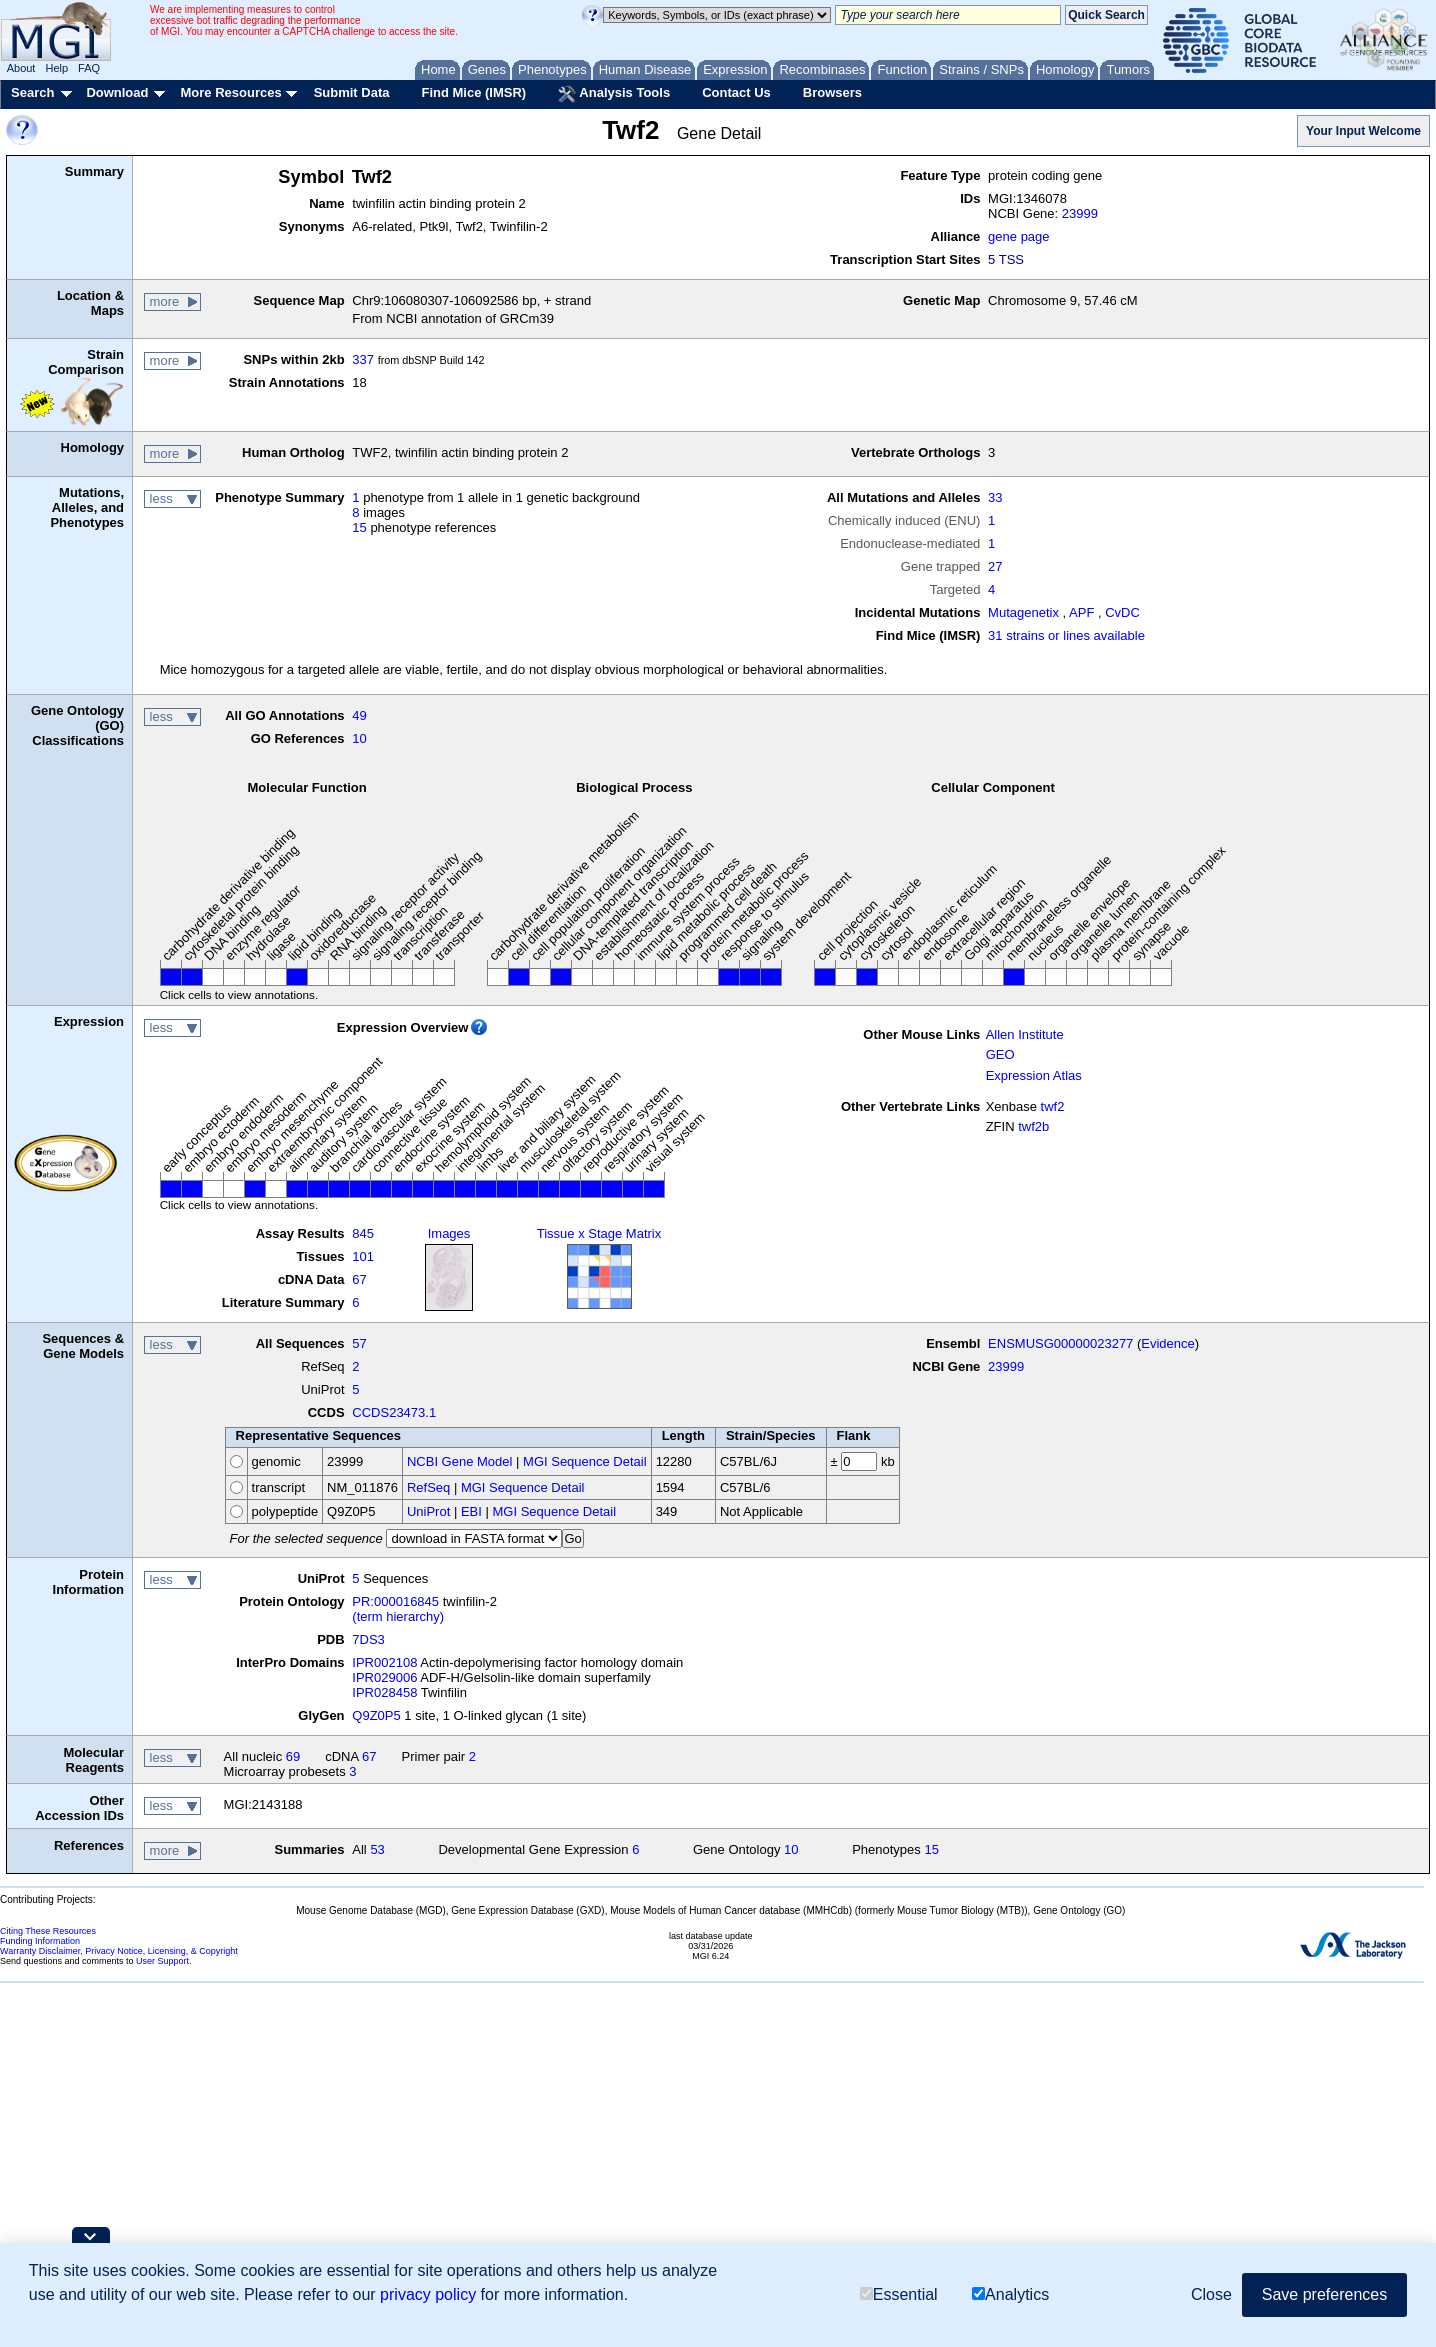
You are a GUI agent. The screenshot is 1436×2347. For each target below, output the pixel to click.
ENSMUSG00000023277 (1060, 1343)
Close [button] (1211, 2294)
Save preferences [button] (1324, 2294)
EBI (471, 1511)
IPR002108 (384, 1662)
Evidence (1167, 1343)
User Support (162, 1961)
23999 (1080, 213)
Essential (899, 2294)
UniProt (428, 1511)
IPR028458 (384, 1692)
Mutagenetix (1023, 612)
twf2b (1033, 1126)
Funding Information (40, 1941)
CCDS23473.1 (394, 1412)
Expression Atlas (1034, 1075)
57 (359, 1343)
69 (293, 1756)
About (21, 68)
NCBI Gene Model (460, 1461)
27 (995, 566)
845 (363, 1233)
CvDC (1122, 612)
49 (359, 715)
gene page (1018, 236)
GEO (1000, 1054)
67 (359, 1279)
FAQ (89, 68)
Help (56, 68)
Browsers (832, 92)
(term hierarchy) (398, 1616)
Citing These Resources (48, 1931)
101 (363, 1256)
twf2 (1053, 1106)
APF (1081, 612)
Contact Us (736, 92)
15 (359, 527)
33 (995, 497)
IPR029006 (384, 1677)
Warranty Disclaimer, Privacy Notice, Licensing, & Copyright (119, 1951)
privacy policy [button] (428, 2294)
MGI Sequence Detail (585, 1461)
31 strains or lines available (1066, 635)
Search (32, 92)
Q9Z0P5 (376, 1715)
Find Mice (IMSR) (473, 92)
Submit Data (352, 92)
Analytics (1010, 2294)
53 (377, 1849)
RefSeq (428, 1487)
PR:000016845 (395, 1601)
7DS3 (368, 1639)
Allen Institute (1025, 1034)
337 (363, 359)
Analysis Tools (614, 94)
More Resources (230, 92)
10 (359, 738)
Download (117, 92)
